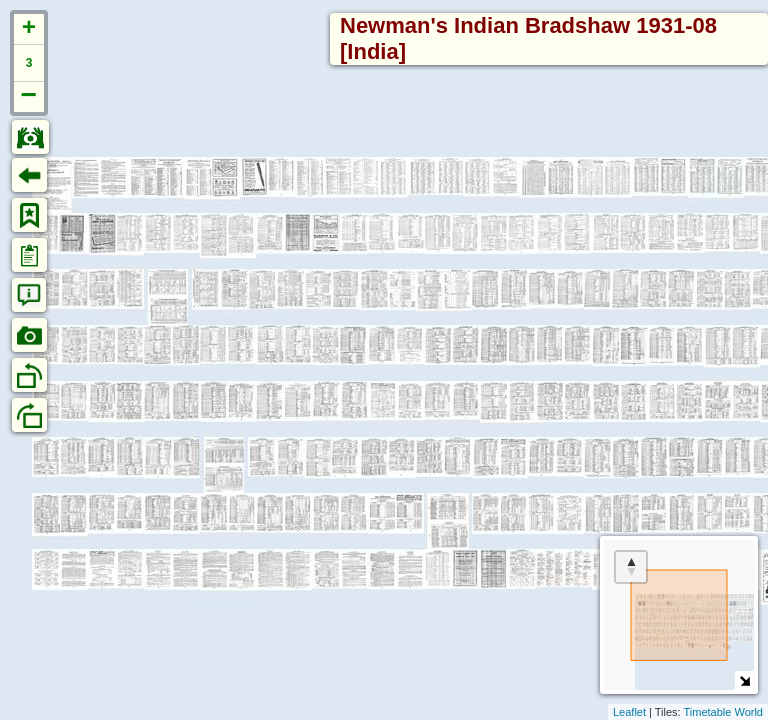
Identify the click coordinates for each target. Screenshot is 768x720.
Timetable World (723, 712)
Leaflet (629, 712)
